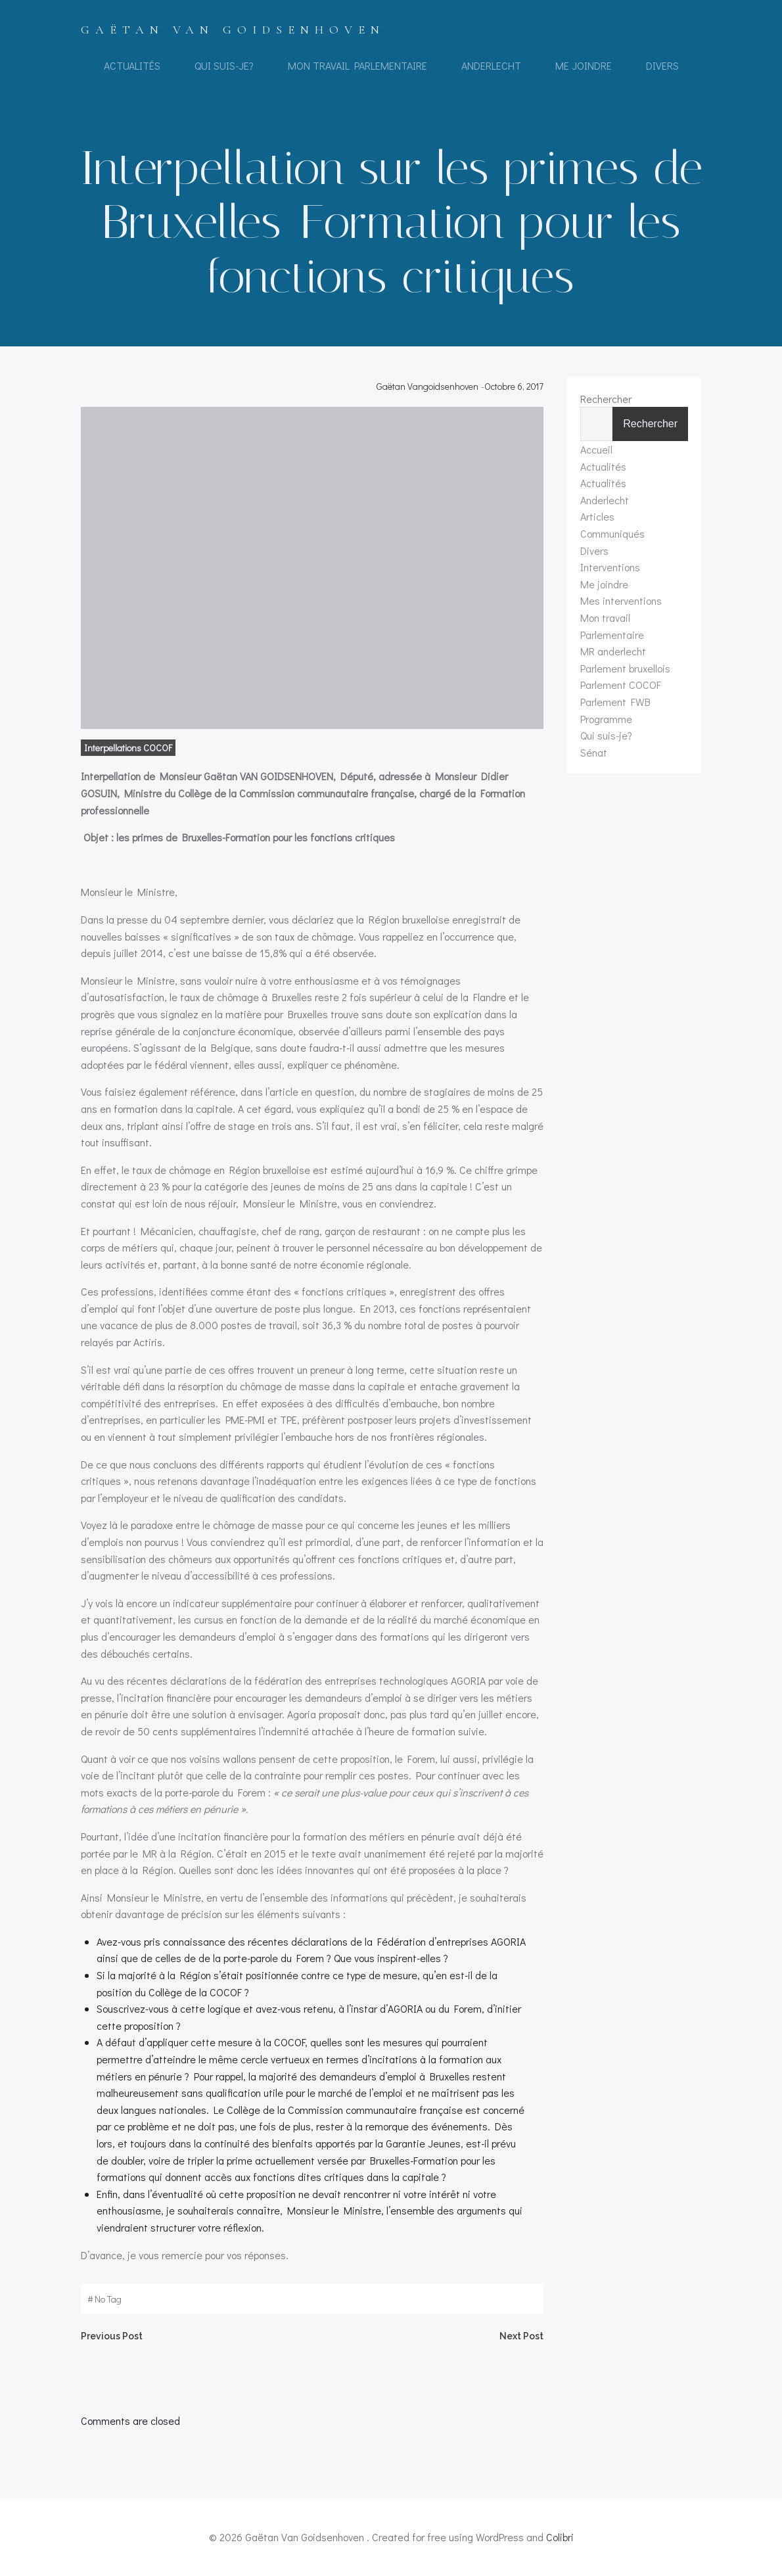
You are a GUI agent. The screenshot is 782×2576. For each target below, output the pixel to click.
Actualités (132, 65)
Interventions (610, 567)
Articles (597, 516)
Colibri (560, 2537)
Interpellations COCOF (128, 747)
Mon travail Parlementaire (357, 65)
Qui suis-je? (224, 65)
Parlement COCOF (620, 684)
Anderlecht (491, 65)
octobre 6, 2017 (513, 386)
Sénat (593, 752)
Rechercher (606, 399)
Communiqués (612, 533)
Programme (606, 719)
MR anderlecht (613, 651)
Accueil (596, 449)
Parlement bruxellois (625, 668)
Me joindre (583, 65)
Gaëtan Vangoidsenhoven (427, 386)
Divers (662, 65)
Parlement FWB (615, 702)
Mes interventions (621, 600)
